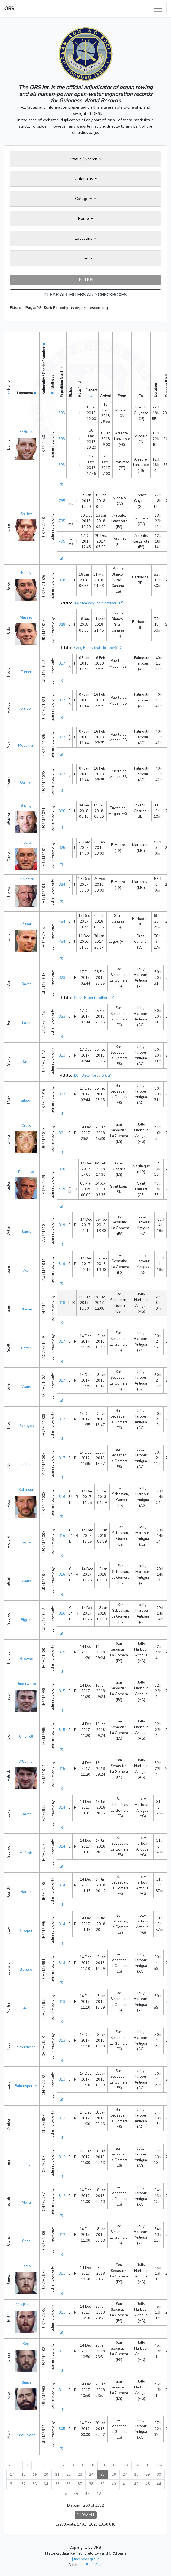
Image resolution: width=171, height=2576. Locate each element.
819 (62, 1225)
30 (159, 2474)
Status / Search (85, 159)
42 (136, 2484)
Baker (26, 984)
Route (85, 218)
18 (23, 2474)
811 (62, 2273)
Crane (26, 1125)
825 (62, 847)
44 (159, 2484)
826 (62, 811)
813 (62, 1962)
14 (137, 2465)
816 (62, 1496)
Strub (26, 2008)
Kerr (26, 2343)
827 (62, 663)
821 (62, 1133)
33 (34, 2484)
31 (12, 2484)
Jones (26, 1231)
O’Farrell (26, 1736)
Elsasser (26, 1969)
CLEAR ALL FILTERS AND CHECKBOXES (85, 295)
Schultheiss (26, 2047)
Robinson (26, 1489)
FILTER (86, 280)
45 (65, 2493)
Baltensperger (26, 2086)
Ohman (26, 1309)
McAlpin (26, 1853)
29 (147, 2474)
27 (125, 2474)
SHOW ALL (85, 2515)
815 (62, 1652)
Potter (26, 1348)
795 (61, 413)
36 (68, 2484)
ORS (9, 8)
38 (91, 2484)
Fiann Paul (94, 2565)
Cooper (26, 1930)
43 (147, 2484)
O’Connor (26, 1761)
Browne (26, 1658)
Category (85, 198)
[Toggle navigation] (158, 8)
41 (125, 2484)
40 (114, 2484)
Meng (26, 2202)
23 (80, 2474)
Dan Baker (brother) (90, 1075)
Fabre (26, 842)
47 (87, 2493)
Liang (26, 2163)
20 (46, 2474)
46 (76, 2493)
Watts (26, 1387)
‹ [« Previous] (9, 2465)
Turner (26, 672)
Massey (26, 617)
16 (160, 2465)
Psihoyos (26, 1425)
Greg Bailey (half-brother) (95, 647)
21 (57, 2474)
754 (62, 921)
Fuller (26, 1464)
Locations (85, 238)
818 (62, 1302)
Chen (26, 2241)
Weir (26, 1270)
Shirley (26, 513)
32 (23, 2484)
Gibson (26, 1100)
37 (80, 2484)
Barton (26, 1891)
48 (98, 2493)
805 (62, 2428)
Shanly (26, 805)
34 (46, 2484)
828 (62, 580)
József (26, 924)
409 (62, 1189)
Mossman (26, 745)
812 (62, 2118)
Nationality (85, 179)
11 (103, 2465)
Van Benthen (26, 2305)
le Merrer (26, 879)
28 (136, 2474)
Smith (26, 2382)
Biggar (26, 1620)
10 (92, 2465)
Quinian (26, 782)
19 (34, 2474)
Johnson (26, 708)
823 (62, 977)
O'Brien (26, 431)
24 (91, 2474)
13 (126, 2465)
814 (62, 1807)
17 (12, 2474)
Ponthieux (26, 1171)
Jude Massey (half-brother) (96, 603)
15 (148, 2465)
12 (114, 2465)
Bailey (26, 572)
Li (26, 2124)
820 (62, 1169)
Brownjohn (26, 2435)
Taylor (26, 1542)
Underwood (26, 1683)
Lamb (26, 2266)
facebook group (85, 2559)
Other (85, 258)
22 (68, 2474)
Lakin (26, 1022)
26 (114, 2474)
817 (62, 1341)
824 (62, 884)
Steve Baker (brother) (91, 997)
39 (102, 2484)
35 (57, 2484)
